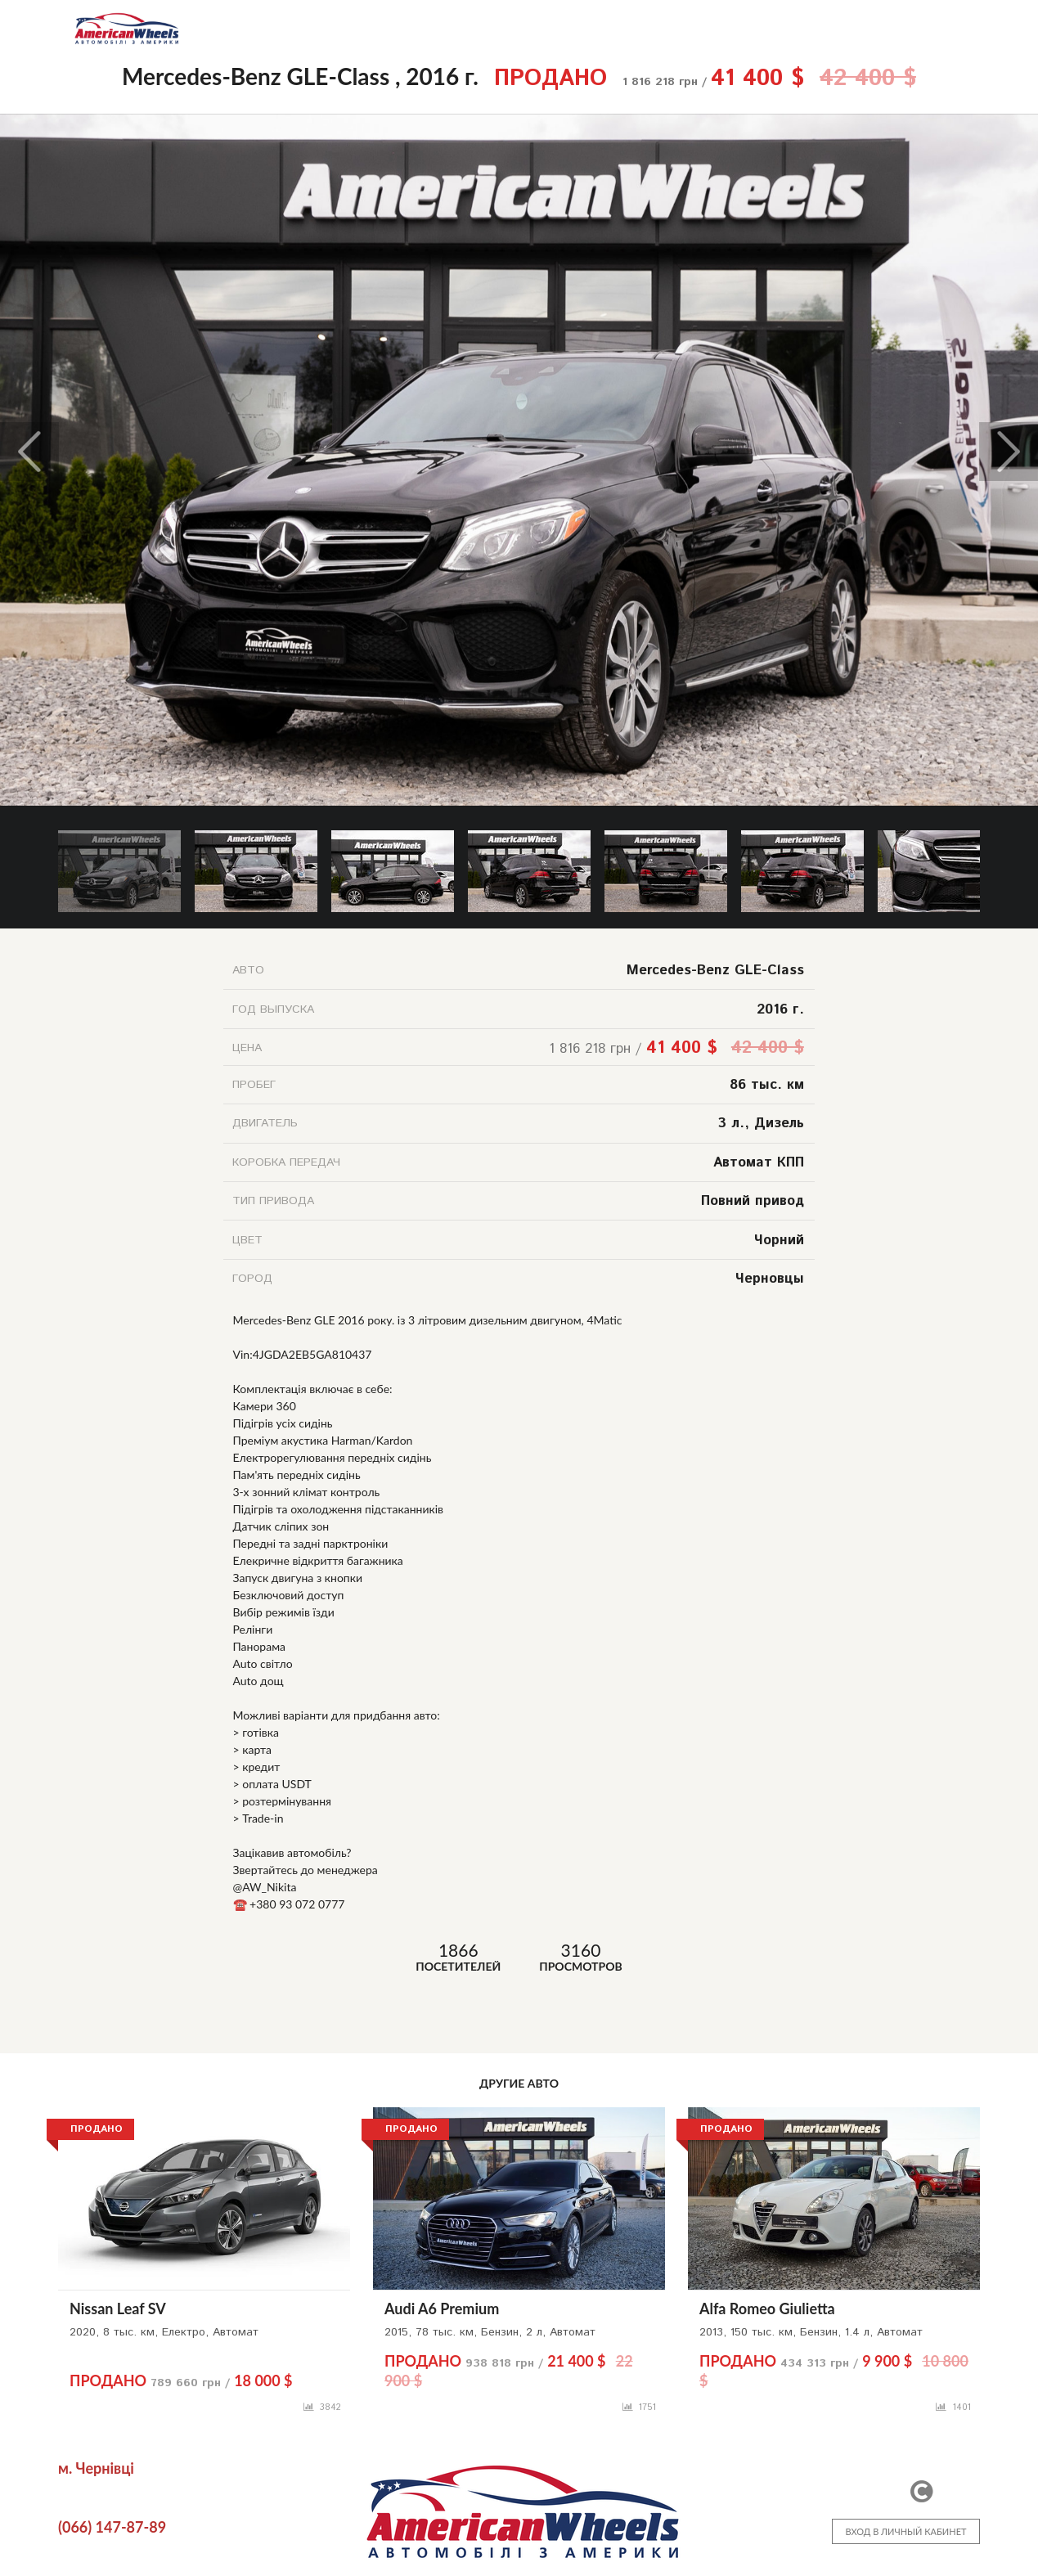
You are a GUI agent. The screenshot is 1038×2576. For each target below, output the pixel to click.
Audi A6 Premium (441, 2309)
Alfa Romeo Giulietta (767, 2309)
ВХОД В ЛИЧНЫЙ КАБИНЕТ (905, 2531)
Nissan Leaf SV (118, 2309)
